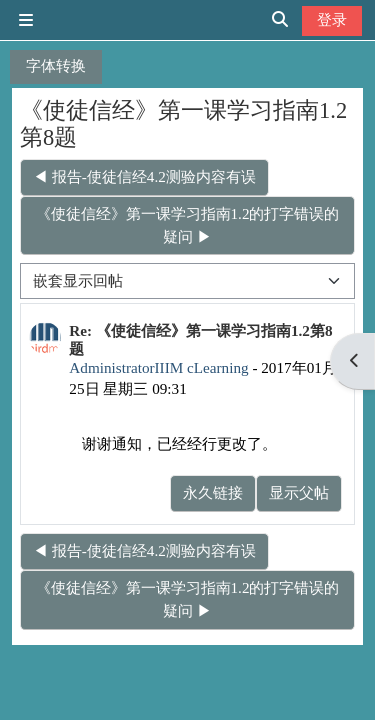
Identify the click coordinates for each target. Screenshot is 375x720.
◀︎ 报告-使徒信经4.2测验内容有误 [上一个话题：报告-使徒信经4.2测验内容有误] (144, 176)
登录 (332, 19)
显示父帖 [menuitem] (299, 492)
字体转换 (56, 65)
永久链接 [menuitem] (213, 492)
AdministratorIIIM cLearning (158, 367)
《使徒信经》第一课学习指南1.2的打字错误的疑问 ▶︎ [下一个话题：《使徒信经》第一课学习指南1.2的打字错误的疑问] (188, 225)
